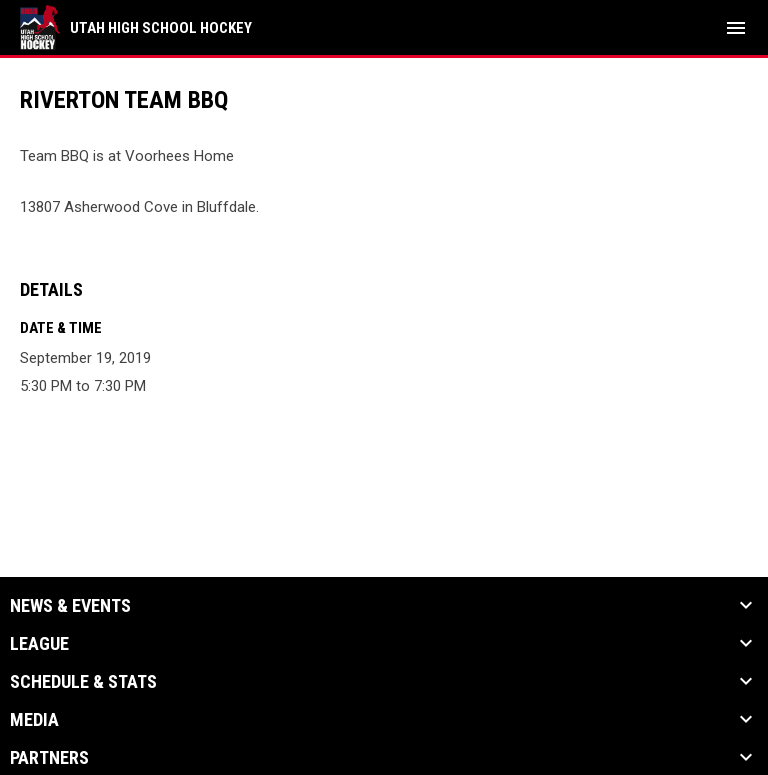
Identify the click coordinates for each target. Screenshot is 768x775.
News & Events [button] (70, 606)
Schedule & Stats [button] (83, 682)
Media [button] (34, 720)
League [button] (39, 644)
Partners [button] (49, 758)
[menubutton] (736, 28)
